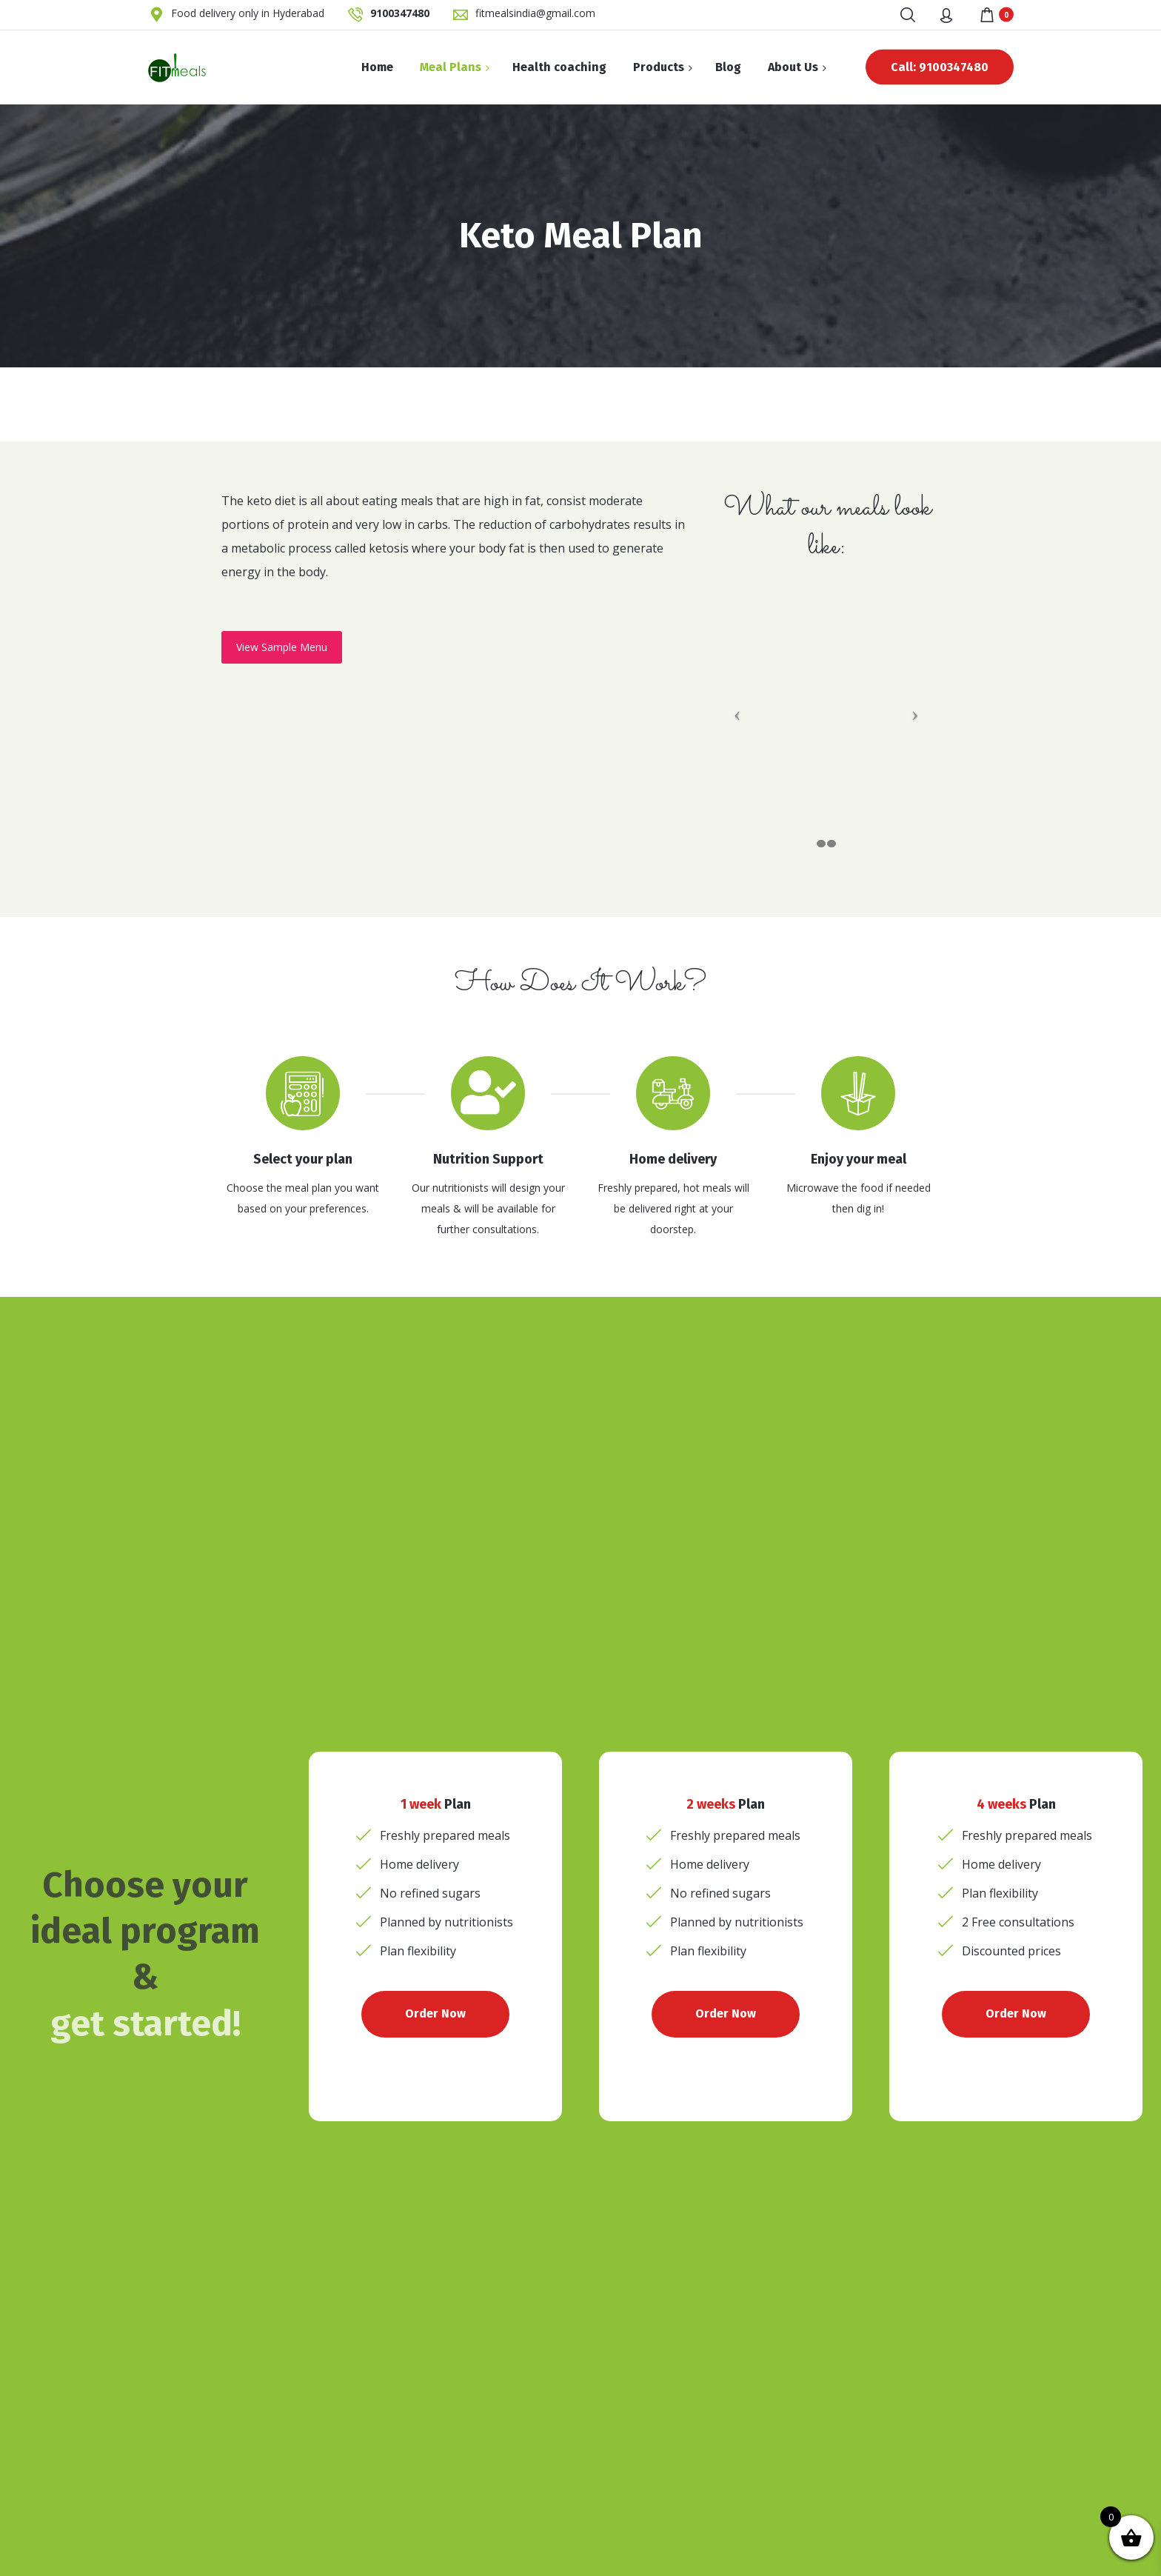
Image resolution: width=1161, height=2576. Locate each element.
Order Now (435, 2013)
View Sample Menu (281, 647)
